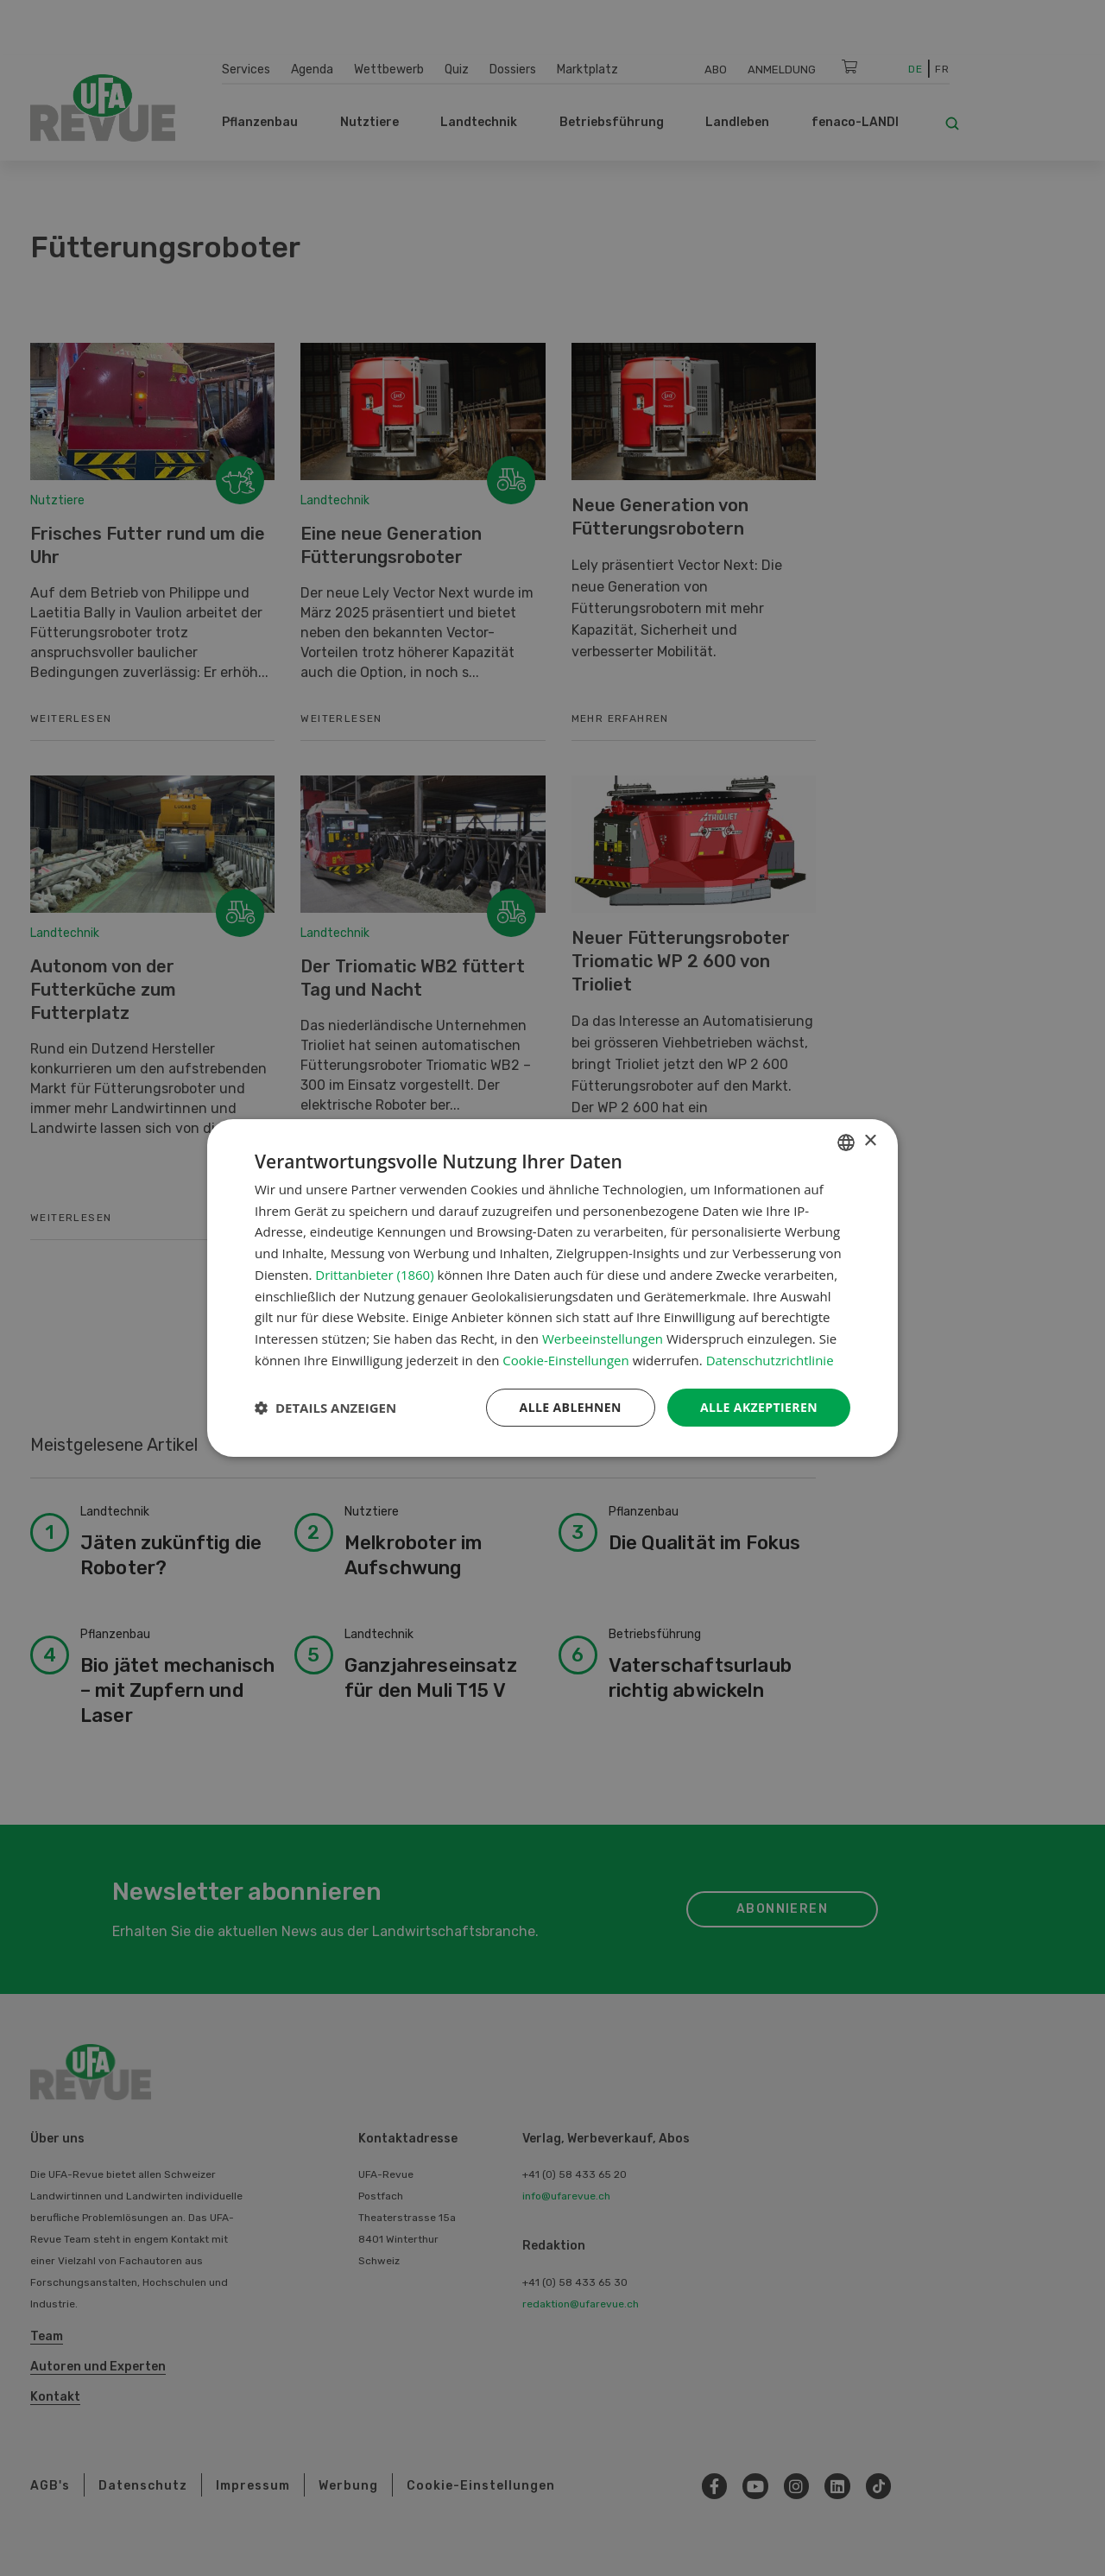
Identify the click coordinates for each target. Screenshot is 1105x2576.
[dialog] (552, 1288)
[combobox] (846, 1142)
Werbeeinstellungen (602, 1338)
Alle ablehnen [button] (571, 1407)
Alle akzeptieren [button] (759, 1407)
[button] (325, 1407)
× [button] (869, 1141)
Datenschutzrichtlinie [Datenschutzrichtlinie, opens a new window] (770, 1360)
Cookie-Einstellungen (565, 1360)
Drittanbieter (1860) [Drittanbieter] (374, 1274)
